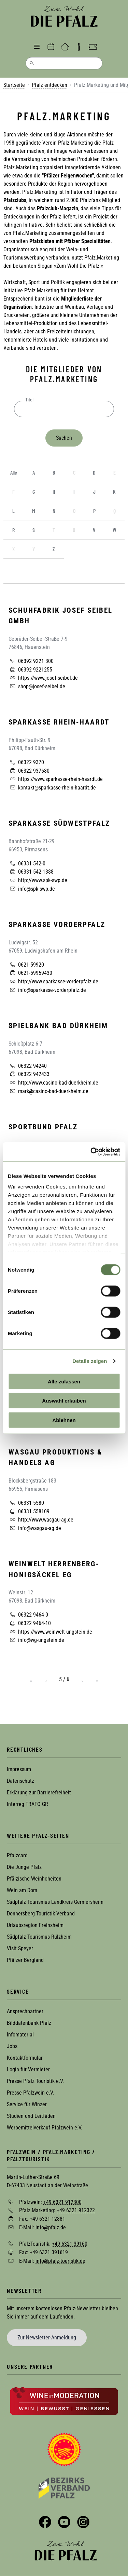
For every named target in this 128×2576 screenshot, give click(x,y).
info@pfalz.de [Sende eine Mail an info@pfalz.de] (50, 2227)
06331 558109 (29, 1511)
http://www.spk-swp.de (38, 880)
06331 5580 (26, 1503)
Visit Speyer (20, 1948)
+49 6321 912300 (62, 2202)
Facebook (45, 2522)
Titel (29, 399)
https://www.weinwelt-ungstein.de (50, 1632)
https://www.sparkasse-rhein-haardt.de (56, 779)
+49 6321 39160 (69, 2244)
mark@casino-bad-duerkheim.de (48, 1091)
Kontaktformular (25, 2058)
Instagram (83, 2522)
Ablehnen (63, 1420)
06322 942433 (29, 1074)
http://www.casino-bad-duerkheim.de (53, 1082)
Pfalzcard (17, 1855)
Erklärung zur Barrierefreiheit (39, 1792)
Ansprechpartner (25, 2011)
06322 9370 (26, 762)
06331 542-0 (27, 863)
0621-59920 (26, 964)
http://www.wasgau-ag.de (41, 1519)
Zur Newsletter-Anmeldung (46, 2337)
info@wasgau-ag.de (35, 1528)
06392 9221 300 (31, 661)
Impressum (19, 1769)
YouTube (64, 2522)
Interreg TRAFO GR (27, 1804)
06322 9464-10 (30, 1623)
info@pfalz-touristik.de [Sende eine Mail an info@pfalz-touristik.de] (60, 2260)
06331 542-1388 (31, 871)
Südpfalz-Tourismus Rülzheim (39, 1937)
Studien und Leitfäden (31, 2116)
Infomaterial (20, 2034)
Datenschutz (20, 1781)
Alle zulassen (64, 1381)
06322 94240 (28, 1066)
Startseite (14, 85)
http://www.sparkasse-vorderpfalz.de (53, 981)
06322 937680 (29, 771)
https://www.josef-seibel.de (43, 678)
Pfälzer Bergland (25, 1960)
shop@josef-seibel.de (37, 686)
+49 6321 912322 (76, 2210)
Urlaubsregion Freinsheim (35, 1925)
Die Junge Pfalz (24, 1867)
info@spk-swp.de (32, 889)
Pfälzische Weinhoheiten (34, 1878)
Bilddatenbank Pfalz (29, 2023)
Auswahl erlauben (64, 1401)
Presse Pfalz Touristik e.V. (35, 2081)
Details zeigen (89, 1361)
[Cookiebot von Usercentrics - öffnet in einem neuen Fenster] (91, 1151)
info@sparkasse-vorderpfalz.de (47, 990)
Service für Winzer (27, 2104)
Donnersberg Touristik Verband (41, 1913)
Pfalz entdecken (49, 85)
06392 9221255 (30, 669)
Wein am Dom (22, 1890)
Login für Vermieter (28, 2069)
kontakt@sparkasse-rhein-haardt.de (52, 787)
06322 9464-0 (28, 1614)
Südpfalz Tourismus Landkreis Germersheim (55, 1902)
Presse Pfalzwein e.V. (30, 2092)
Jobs (12, 2046)
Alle (13, 472)
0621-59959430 (30, 973)
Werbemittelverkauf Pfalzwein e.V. (44, 2127)
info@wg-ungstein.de (36, 1640)
